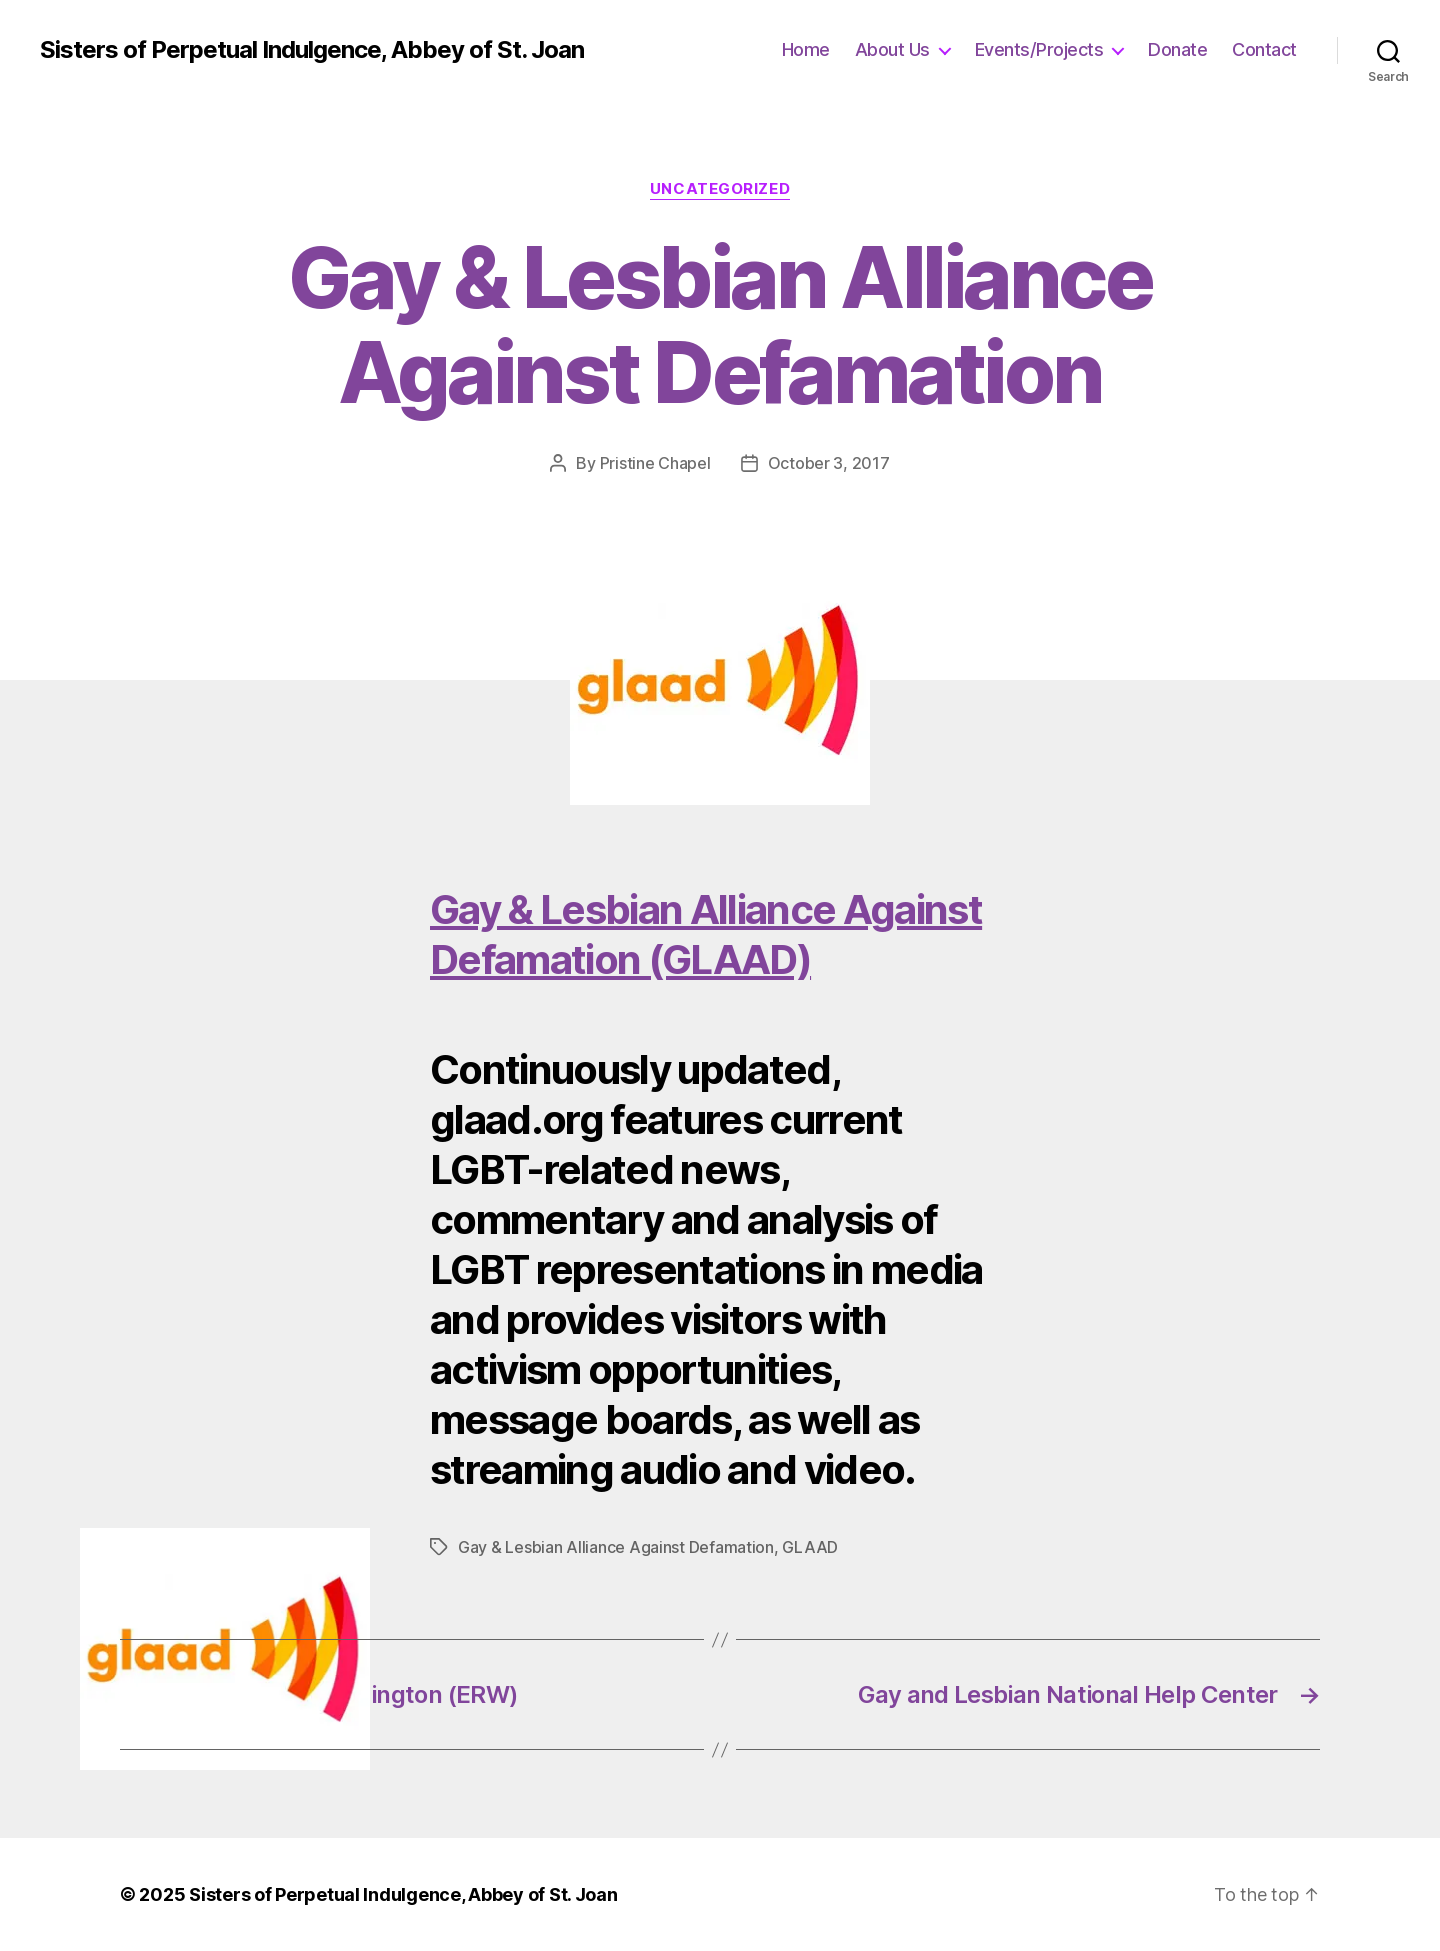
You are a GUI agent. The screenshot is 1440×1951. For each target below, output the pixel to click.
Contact (1264, 49)
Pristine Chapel (655, 463)
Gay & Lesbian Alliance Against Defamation (616, 1547)
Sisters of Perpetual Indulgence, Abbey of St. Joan (312, 50)
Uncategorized (720, 189)
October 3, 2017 (829, 463)
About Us (892, 49)
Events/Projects (1039, 49)
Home (806, 49)
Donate (1177, 49)
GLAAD (810, 1547)
